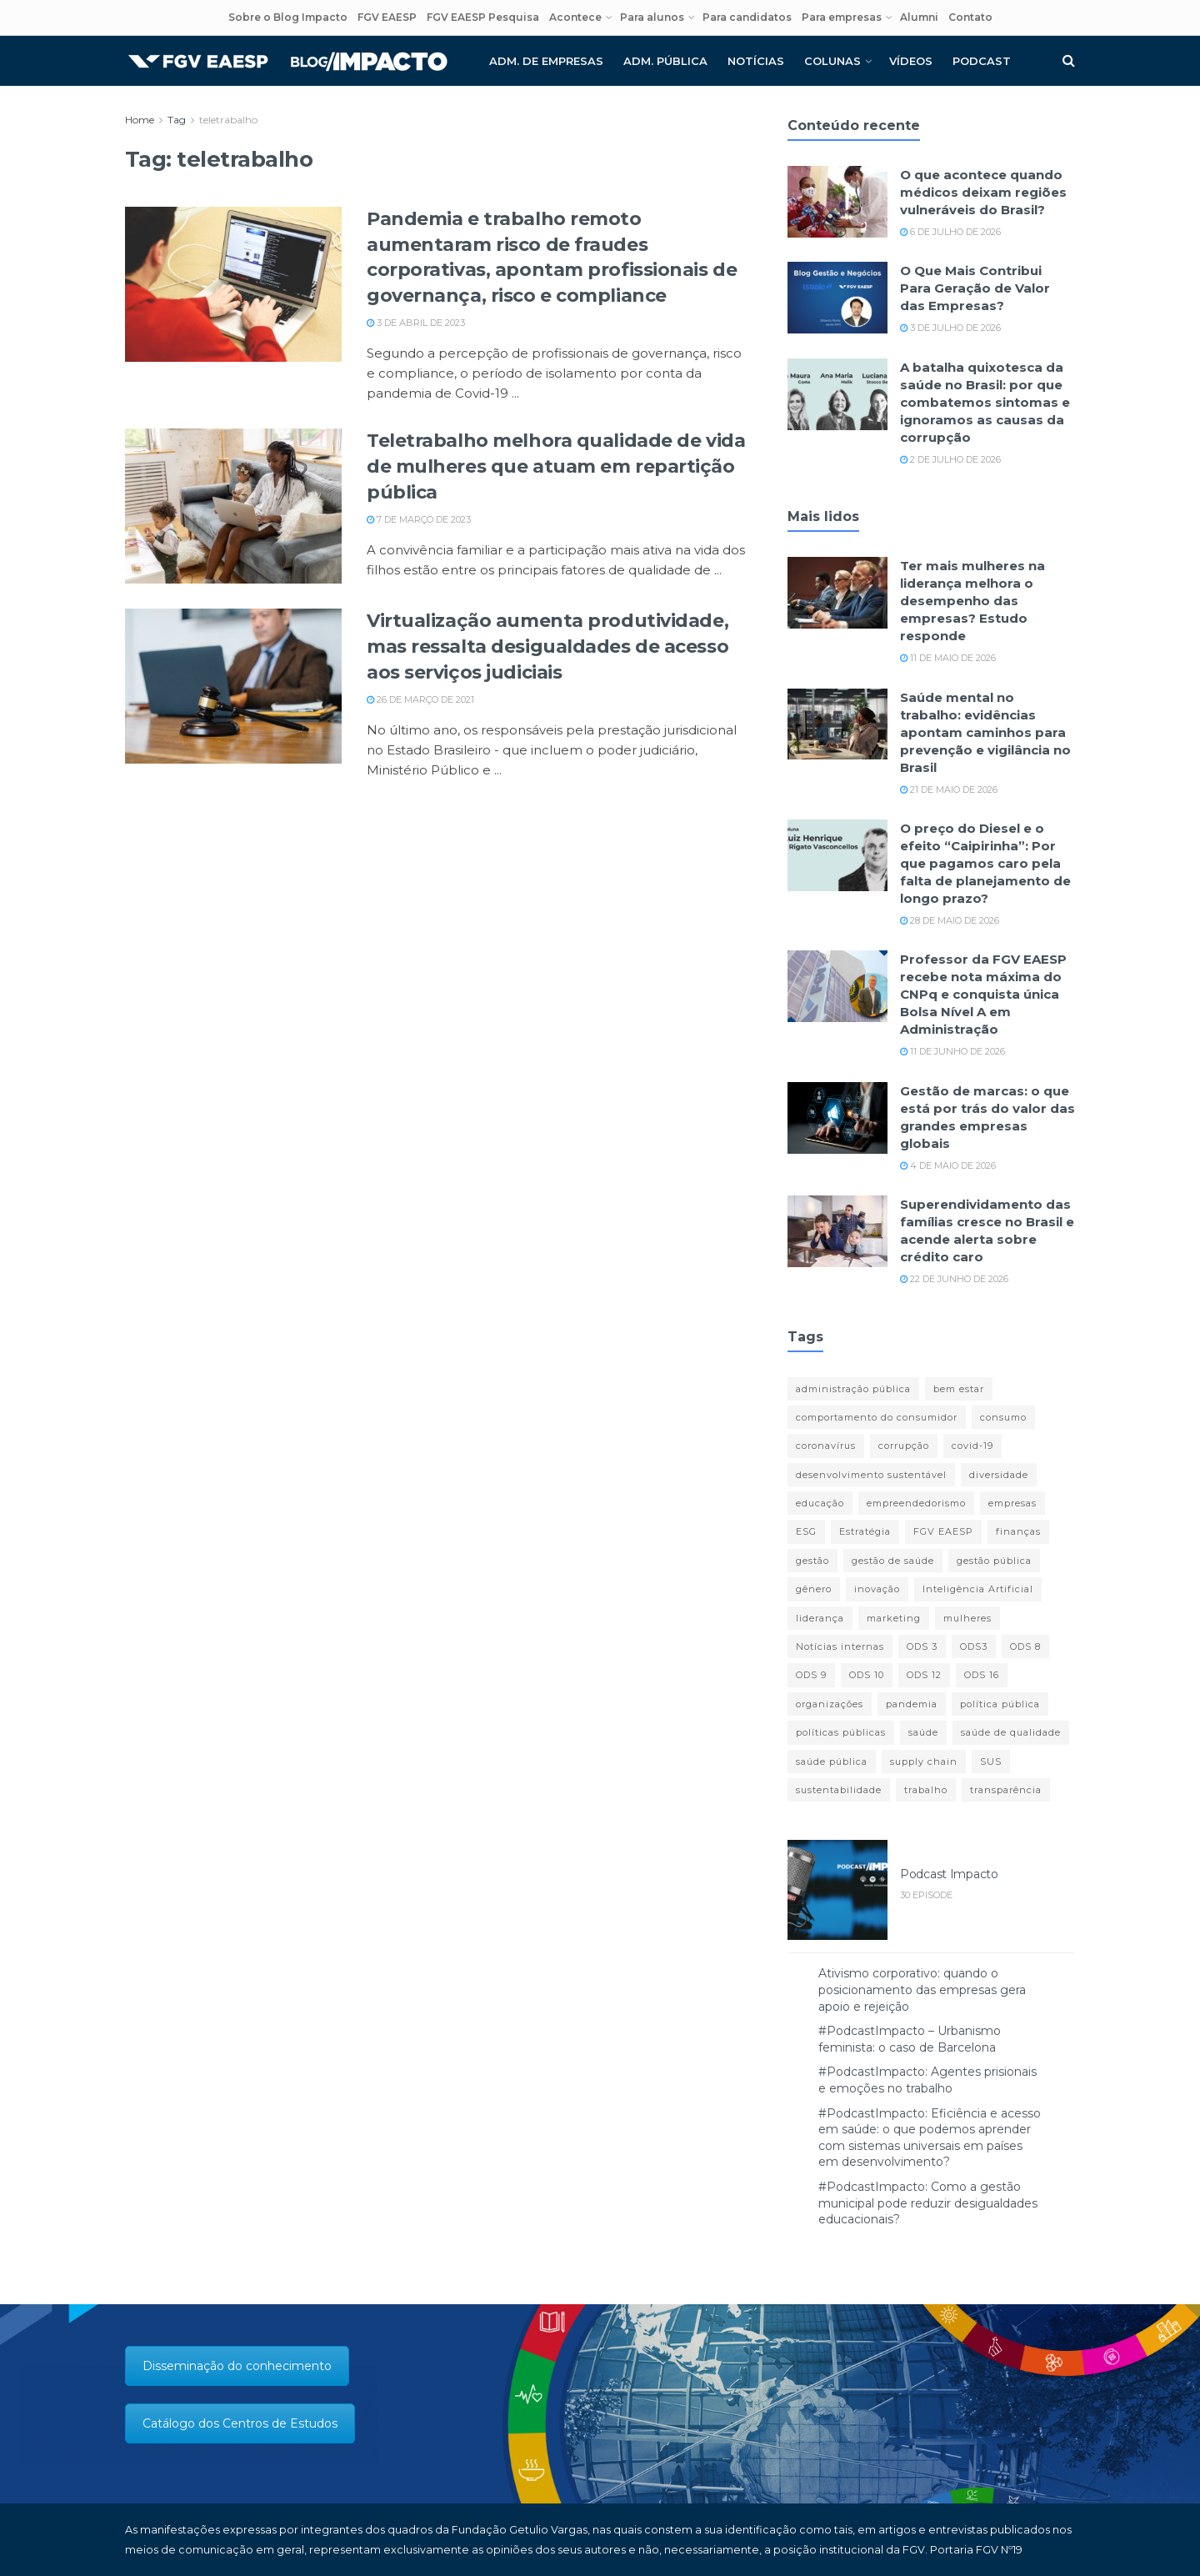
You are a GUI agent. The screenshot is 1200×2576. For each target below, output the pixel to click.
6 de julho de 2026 (950, 232)
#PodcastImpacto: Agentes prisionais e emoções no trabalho (927, 2080)
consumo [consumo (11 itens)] (1003, 1417)
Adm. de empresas (546, 61)
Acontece (575, 17)
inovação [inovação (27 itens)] (877, 1589)
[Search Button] (1068, 61)
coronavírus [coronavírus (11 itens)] (826, 1445)
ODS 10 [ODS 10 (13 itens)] (866, 1675)
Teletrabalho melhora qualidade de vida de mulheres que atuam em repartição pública (556, 466)
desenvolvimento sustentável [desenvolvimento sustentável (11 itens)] (871, 1475)
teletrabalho (228, 119)
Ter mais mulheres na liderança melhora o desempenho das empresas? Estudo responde (972, 601)
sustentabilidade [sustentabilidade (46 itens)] (839, 1790)
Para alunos (652, 17)
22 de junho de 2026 (954, 1279)
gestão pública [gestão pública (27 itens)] (994, 1560)
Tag (177, 119)
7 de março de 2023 (419, 519)
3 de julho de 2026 (950, 327)
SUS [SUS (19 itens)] (991, 1761)
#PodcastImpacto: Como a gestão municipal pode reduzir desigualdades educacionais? (928, 2203)
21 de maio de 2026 (949, 789)
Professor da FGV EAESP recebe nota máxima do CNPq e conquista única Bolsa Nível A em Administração (983, 994)
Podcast (981, 61)
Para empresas (842, 17)
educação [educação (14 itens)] (820, 1503)
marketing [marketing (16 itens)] (894, 1618)
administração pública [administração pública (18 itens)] (853, 1389)
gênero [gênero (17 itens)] (814, 1589)
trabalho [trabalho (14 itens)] (926, 1790)
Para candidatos (747, 17)
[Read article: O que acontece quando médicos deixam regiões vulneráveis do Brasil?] (838, 202)
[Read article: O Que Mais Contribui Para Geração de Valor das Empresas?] (838, 297)
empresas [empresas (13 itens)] (1012, 1503)
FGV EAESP (387, 17)
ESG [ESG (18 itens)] (806, 1531)
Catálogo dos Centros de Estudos (240, 2423)
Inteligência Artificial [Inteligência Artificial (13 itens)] (977, 1589)
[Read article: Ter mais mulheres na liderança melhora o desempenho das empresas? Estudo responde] (838, 593)
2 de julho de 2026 (950, 459)
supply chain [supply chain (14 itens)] (924, 1761)
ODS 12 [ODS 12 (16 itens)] (924, 1675)
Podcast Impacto (949, 1874)
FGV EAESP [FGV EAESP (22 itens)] (943, 1531)
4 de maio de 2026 (948, 1165)
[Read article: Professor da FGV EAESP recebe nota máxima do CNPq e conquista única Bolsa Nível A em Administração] (838, 986)
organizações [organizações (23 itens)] (829, 1704)
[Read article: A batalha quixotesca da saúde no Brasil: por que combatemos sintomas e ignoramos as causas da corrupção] (838, 394)
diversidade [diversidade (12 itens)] (998, 1475)
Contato (970, 17)
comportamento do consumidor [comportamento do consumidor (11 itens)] (877, 1417)
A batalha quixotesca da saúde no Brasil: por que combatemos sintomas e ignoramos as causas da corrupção (985, 402)
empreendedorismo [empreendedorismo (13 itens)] (916, 1503)
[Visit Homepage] (287, 61)
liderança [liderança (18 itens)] (820, 1618)
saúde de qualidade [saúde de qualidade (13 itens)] (1011, 1732)
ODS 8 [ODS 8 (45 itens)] (1025, 1646)
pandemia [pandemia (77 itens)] (912, 1704)
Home (139, 119)
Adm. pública (665, 61)
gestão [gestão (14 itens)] (812, 1560)
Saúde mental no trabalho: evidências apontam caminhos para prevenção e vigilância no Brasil (985, 732)
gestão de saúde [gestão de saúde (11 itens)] (893, 1560)
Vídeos (910, 61)
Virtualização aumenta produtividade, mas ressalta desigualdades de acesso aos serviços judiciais (547, 646)
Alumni (919, 17)
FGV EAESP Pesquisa (483, 17)
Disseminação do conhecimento (237, 2365)
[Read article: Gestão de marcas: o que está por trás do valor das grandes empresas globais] (838, 1118)
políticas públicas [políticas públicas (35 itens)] (841, 1732)
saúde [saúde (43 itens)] (923, 1732)
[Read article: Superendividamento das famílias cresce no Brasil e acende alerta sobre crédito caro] (838, 1231)
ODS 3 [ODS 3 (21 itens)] (922, 1646)
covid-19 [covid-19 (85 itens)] (972, 1445)
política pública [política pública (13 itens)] (1000, 1704)
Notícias (756, 61)
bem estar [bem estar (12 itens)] (958, 1389)
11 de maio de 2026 (948, 658)
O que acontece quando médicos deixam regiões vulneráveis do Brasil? (983, 192)
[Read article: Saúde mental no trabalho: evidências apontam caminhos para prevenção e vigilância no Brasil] (838, 724)
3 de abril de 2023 (416, 322)
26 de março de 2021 (420, 699)
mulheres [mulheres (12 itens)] (967, 1618)
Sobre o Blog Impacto (288, 17)
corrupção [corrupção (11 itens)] (903, 1445)
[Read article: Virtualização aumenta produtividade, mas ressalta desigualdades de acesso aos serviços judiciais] (233, 686)
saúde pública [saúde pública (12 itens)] (832, 1761)
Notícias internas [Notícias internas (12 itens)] (840, 1646)
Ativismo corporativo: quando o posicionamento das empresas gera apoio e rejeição (922, 1989)
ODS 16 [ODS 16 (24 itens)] (981, 1675)
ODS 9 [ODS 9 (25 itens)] (811, 1675)
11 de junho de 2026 (952, 1051)
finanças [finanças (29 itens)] (1018, 1531)
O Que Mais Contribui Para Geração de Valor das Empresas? (975, 288)
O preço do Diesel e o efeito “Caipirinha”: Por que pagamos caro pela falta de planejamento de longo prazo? (985, 863)
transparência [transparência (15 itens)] (1006, 1790)
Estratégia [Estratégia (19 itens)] (865, 1531)
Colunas (832, 61)
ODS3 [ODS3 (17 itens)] (974, 1646)
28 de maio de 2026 (949, 920)
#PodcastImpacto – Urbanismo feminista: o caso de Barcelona (909, 2039)
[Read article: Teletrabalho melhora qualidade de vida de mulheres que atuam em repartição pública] (233, 506)
